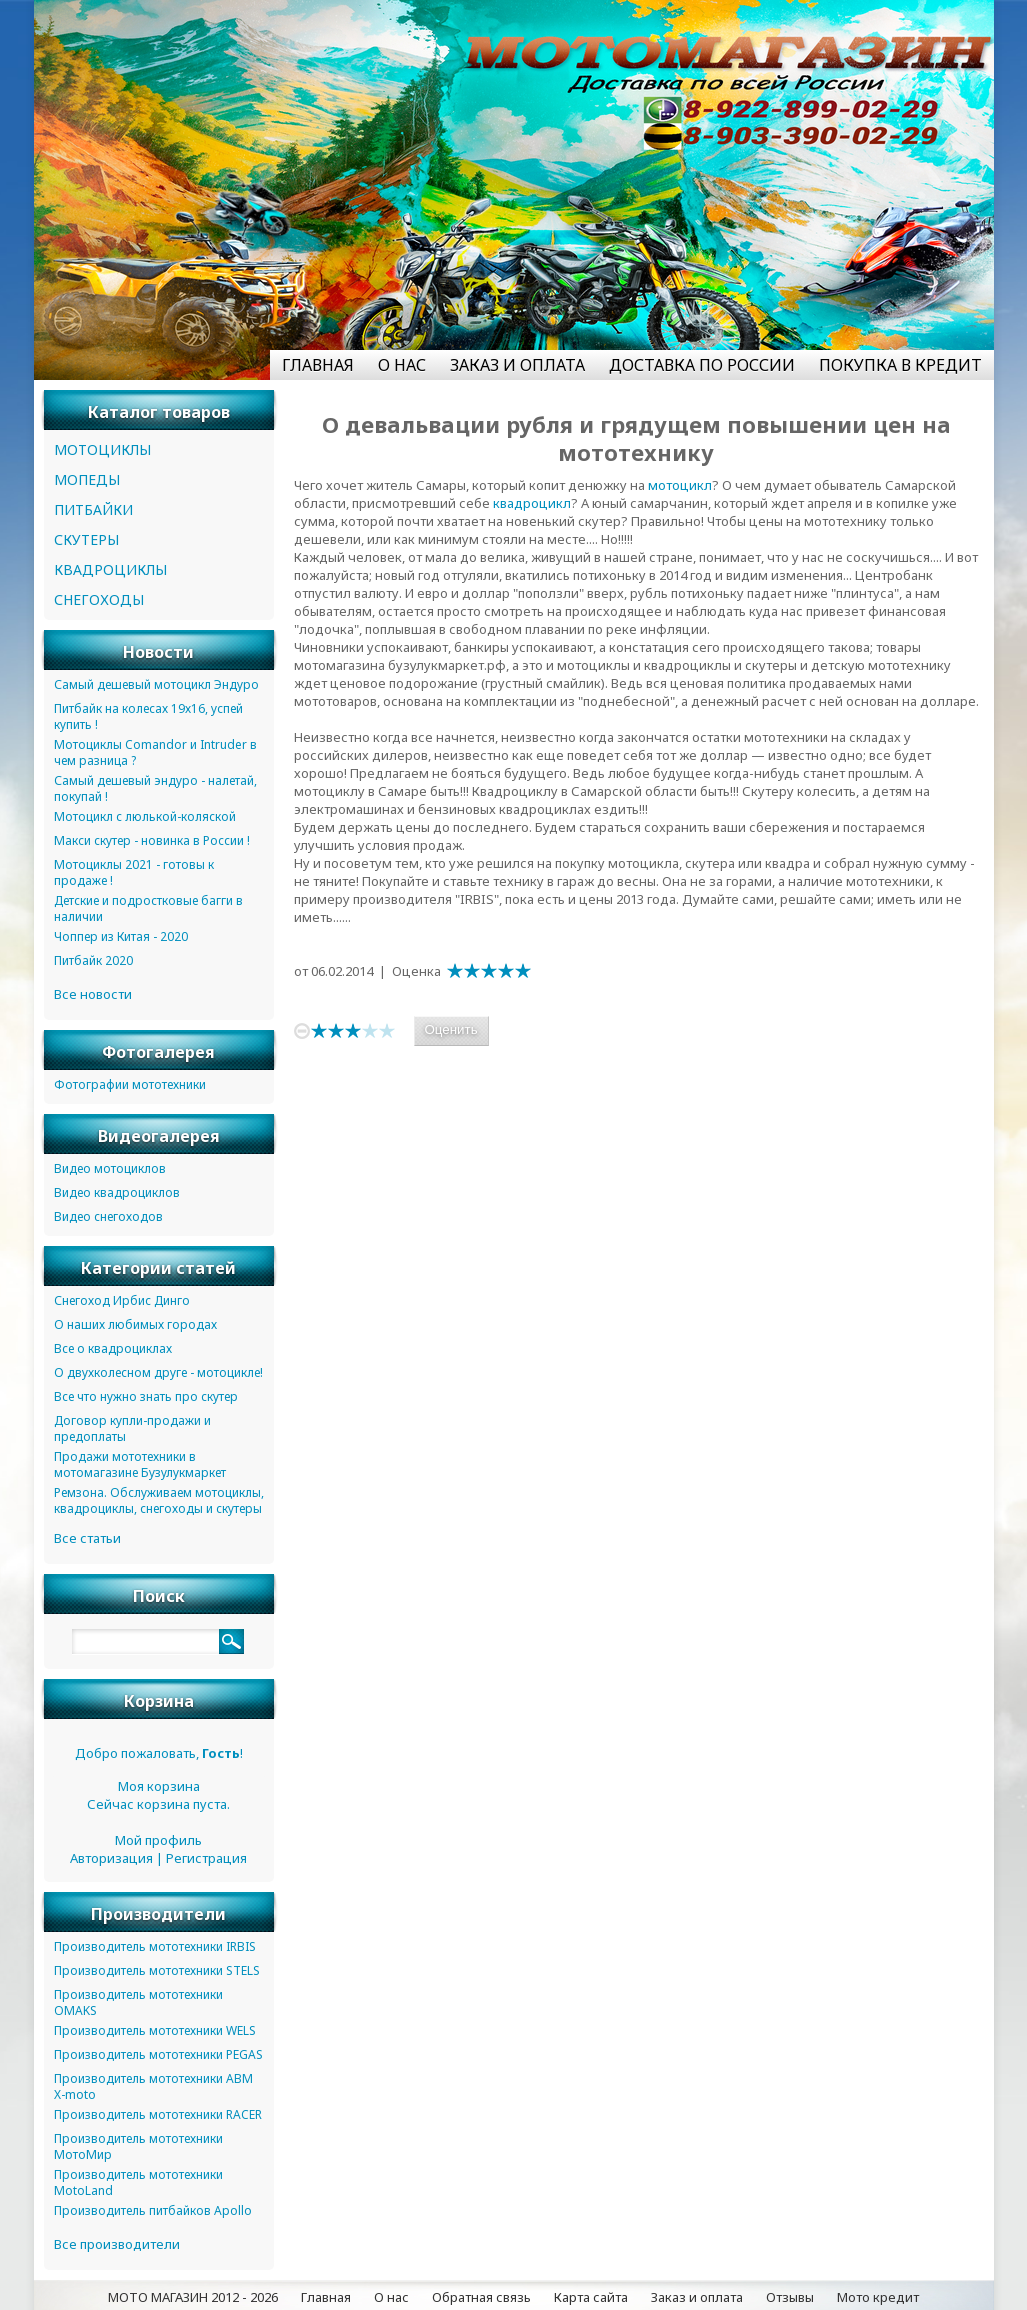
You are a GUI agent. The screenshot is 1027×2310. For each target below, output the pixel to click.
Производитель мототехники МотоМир (138, 2146)
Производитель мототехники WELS (155, 2030)
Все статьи (87, 1538)
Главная (326, 2297)
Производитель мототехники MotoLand (138, 2182)
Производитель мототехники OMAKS (138, 2002)
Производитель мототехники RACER (158, 2114)
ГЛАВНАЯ (318, 365)
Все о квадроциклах (113, 1348)
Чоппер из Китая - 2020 (121, 936)
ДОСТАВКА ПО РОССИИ (702, 365)
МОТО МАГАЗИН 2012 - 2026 (193, 2297)
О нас (391, 2297)
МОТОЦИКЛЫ (102, 449)
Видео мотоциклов (110, 1168)
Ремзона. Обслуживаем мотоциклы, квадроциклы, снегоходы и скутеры (159, 1500)
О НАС (402, 365)
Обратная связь (481, 2297)
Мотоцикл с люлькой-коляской (145, 816)
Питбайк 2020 (93, 960)
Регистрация (206, 1858)
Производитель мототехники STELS (157, 1970)
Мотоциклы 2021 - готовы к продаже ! (134, 872)
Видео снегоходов (108, 1216)
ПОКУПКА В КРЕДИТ (900, 365)
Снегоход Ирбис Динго (122, 1300)
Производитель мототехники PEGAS (158, 2054)
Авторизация (111, 1858)
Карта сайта (591, 2297)
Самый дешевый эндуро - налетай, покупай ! (155, 788)
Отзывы (790, 2297)
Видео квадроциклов (117, 1192)
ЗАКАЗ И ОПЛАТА (517, 365)
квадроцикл (532, 503)
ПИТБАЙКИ (93, 509)
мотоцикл (680, 485)
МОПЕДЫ (87, 479)
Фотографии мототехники (130, 1084)
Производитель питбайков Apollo (153, 2210)
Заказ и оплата (697, 2297)
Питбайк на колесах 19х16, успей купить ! (148, 716)
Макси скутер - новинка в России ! (152, 840)
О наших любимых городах (135, 1324)
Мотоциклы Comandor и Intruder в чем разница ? (155, 752)
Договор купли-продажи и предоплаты (132, 1428)
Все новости (93, 994)
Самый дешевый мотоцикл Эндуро (156, 684)
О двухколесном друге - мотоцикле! (158, 1372)
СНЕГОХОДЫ (99, 599)
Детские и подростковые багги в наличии (148, 908)
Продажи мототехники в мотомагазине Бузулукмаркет (140, 1464)
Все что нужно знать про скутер (146, 1396)
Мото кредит (878, 2297)
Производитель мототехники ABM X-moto (153, 2086)
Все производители (117, 2244)
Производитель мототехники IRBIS (155, 1946)
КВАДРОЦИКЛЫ (110, 569)
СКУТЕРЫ (86, 539)
